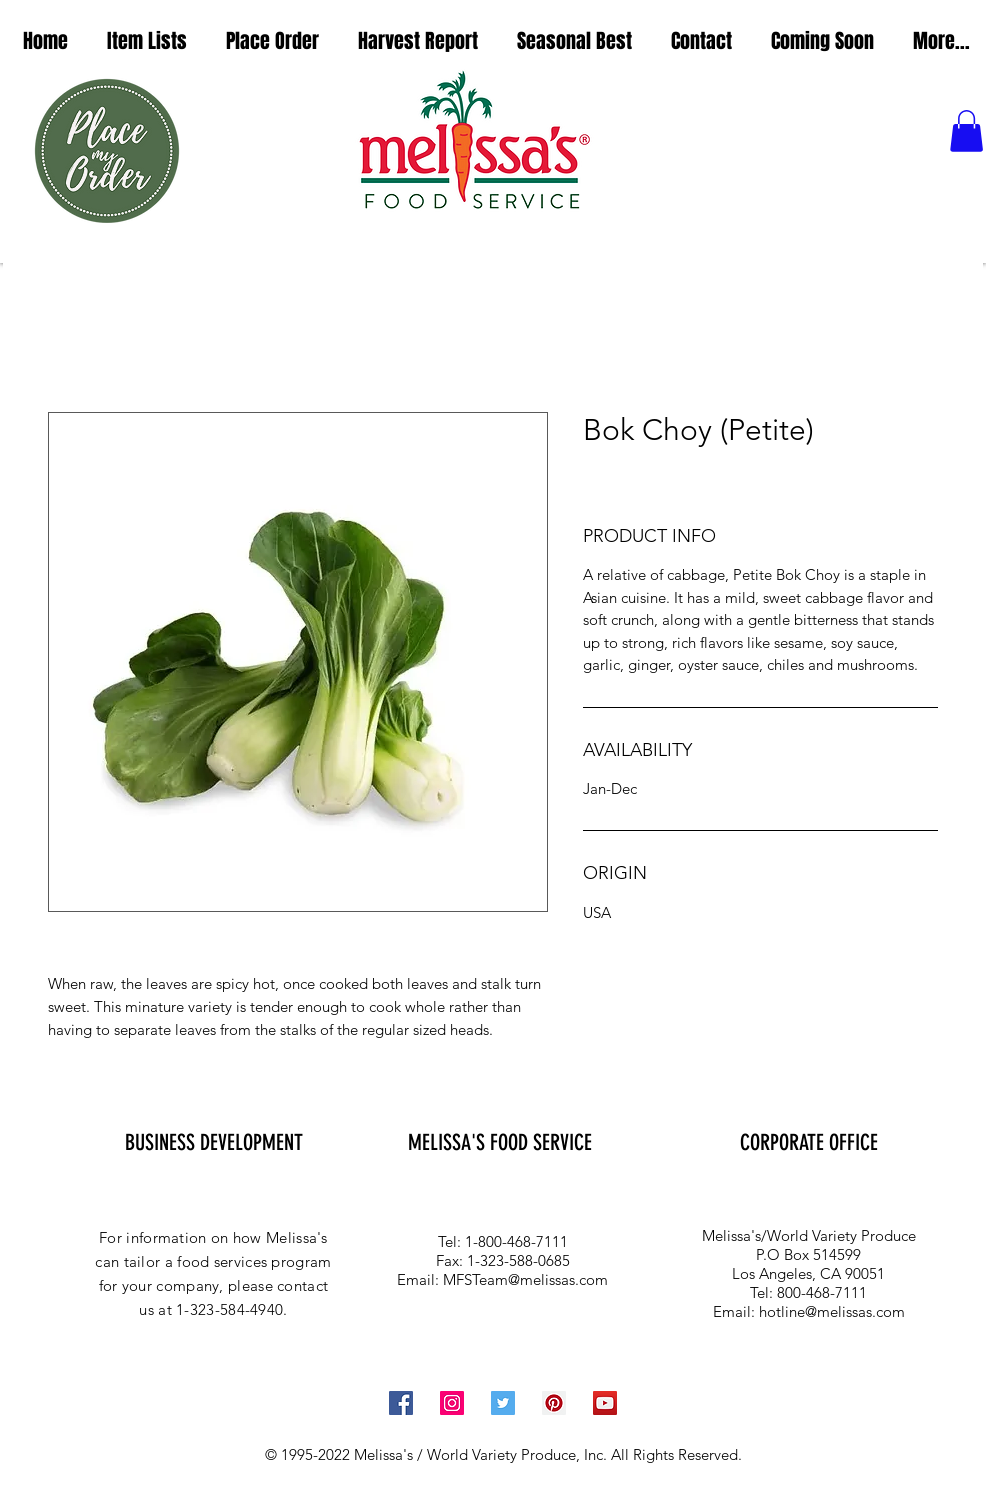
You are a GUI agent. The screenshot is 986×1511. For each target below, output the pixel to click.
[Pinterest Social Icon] (554, 1403)
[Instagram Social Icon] (452, 1403)
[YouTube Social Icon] (605, 1403)
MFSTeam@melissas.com (525, 1279)
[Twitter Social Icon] (503, 1403)
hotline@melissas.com (832, 1311)
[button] (146, 41)
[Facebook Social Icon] (401, 1403)
